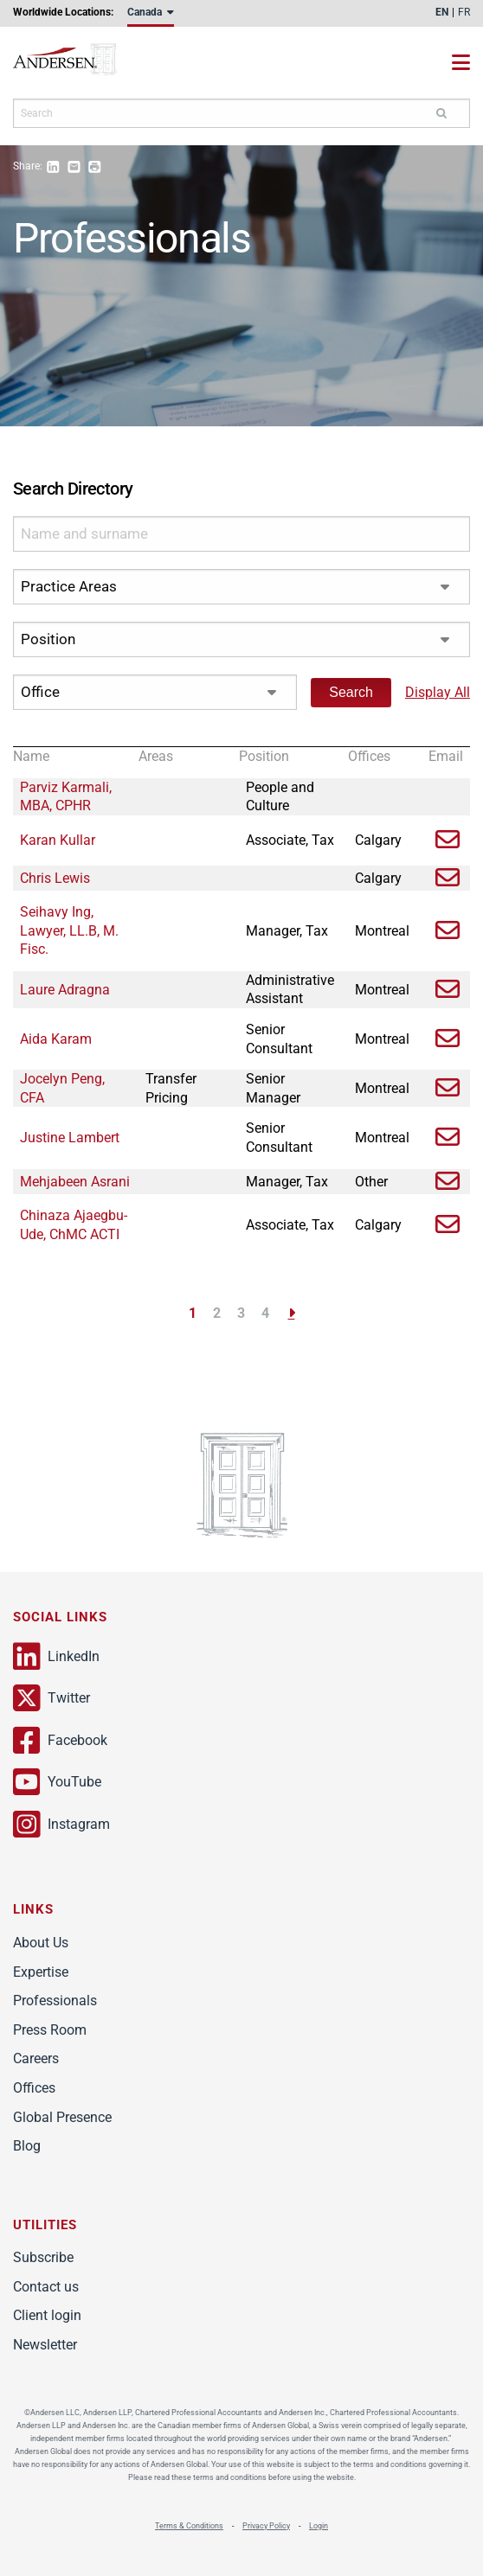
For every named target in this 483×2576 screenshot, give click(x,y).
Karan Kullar (57, 840)
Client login (47, 2315)
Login (318, 2526)
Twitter (51, 1698)
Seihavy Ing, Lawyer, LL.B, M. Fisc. (69, 930)
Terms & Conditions (189, 2526)
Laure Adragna (65, 989)
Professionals (55, 2000)
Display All (437, 692)
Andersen (82, 63)
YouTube (57, 1782)
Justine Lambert (69, 1137)
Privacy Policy (266, 2526)
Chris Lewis (55, 878)
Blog (27, 2146)
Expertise (40, 1972)
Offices (34, 2088)
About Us (40, 1942)
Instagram (61, 1824)
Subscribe (43, 2257)
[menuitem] (150, 16)
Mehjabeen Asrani (75, 1181)
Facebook (60, 1740)
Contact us (46, 2287)
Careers (36, 2058)
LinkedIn (56, 1656)
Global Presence (62, 2117)
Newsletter (45, 2344)
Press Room (50, 2030)
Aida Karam (56, 1039)
